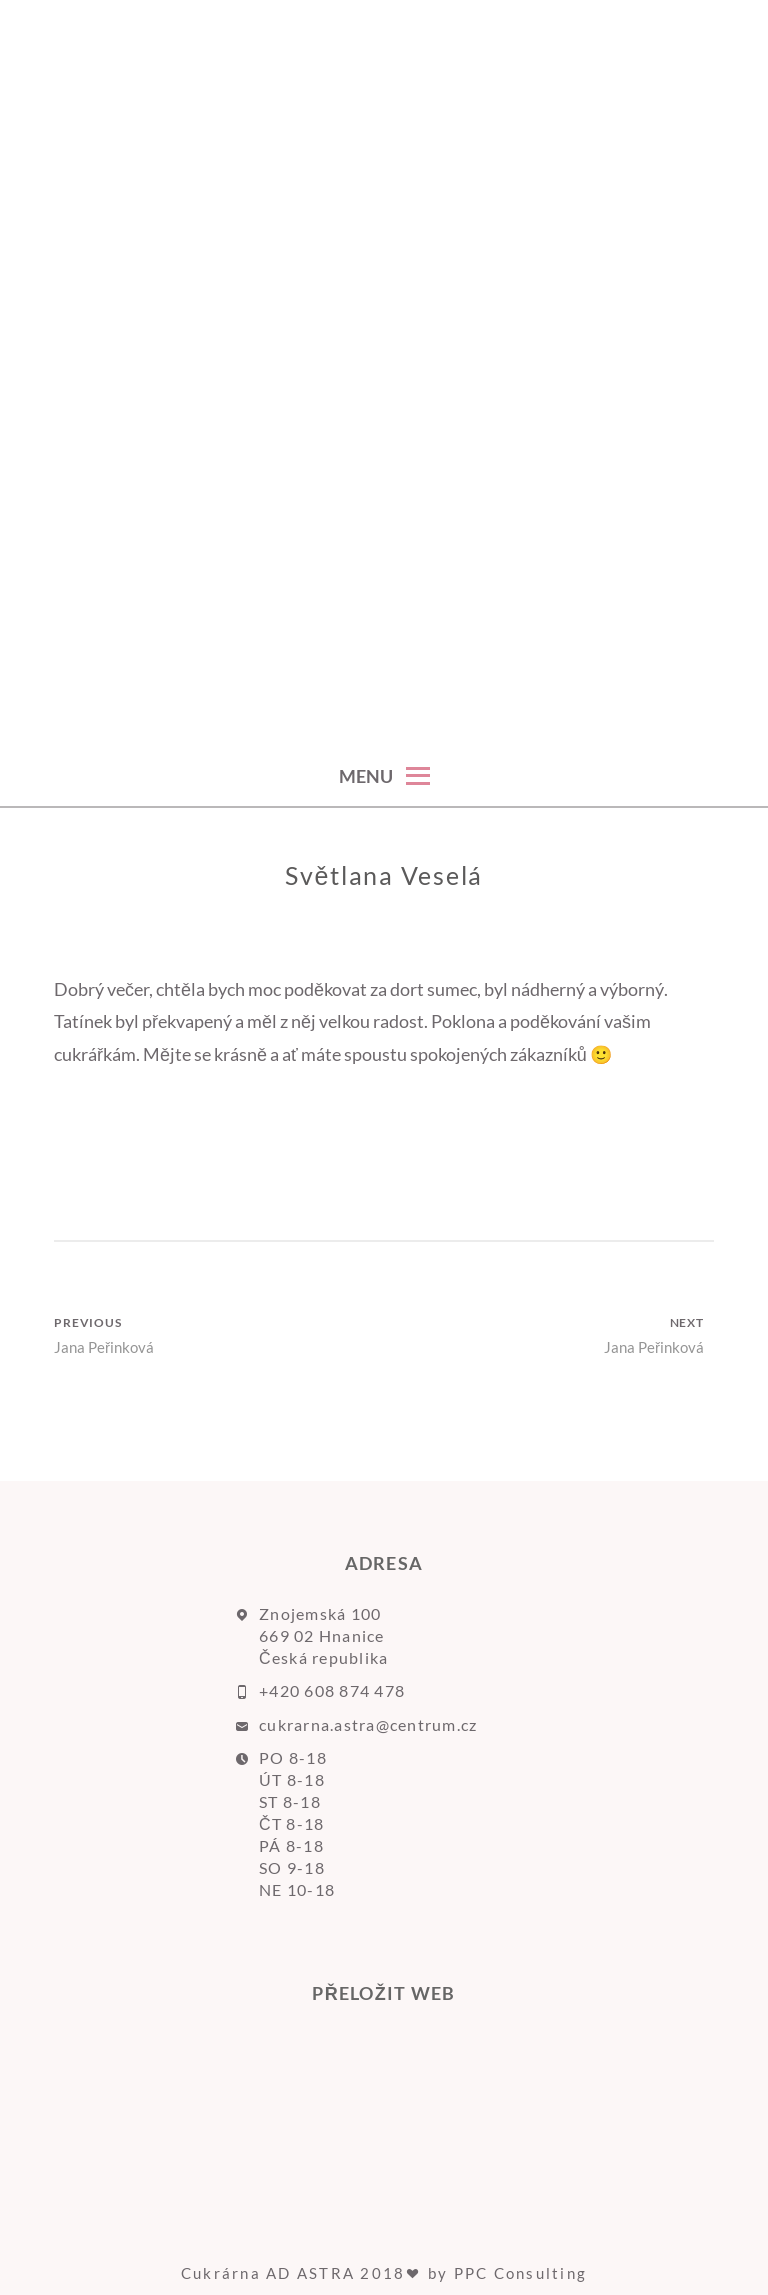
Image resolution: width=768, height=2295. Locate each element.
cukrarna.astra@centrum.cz (368, 1724)
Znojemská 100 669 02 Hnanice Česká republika (323, 1635)
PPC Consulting (521, 2273)
